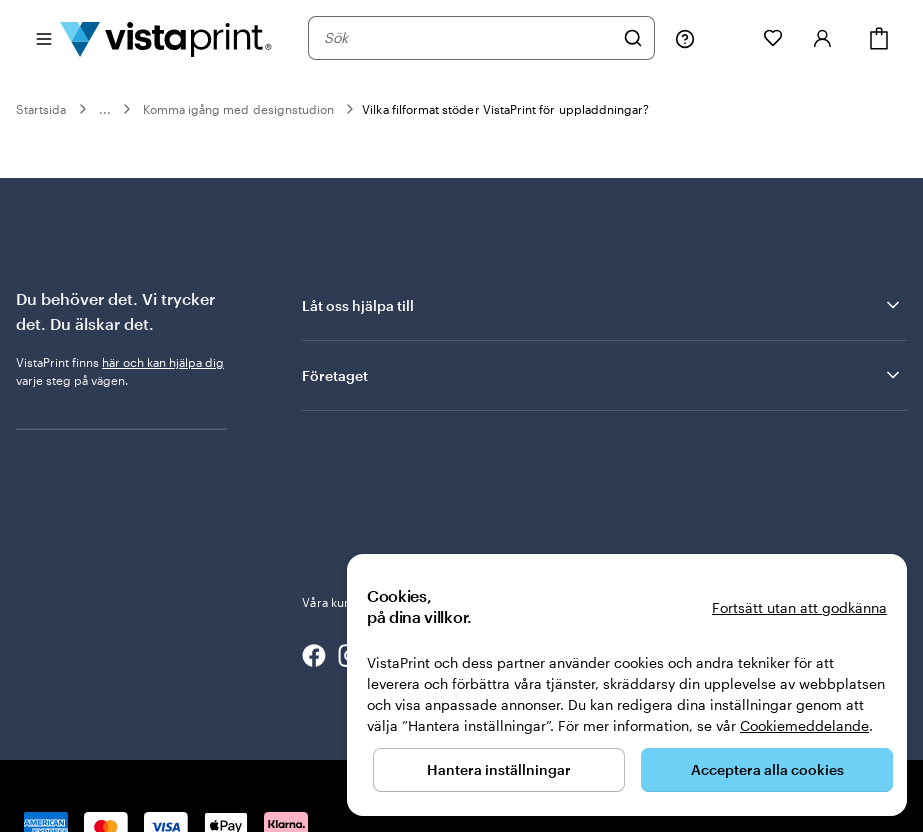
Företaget (602, 375)
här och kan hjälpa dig (163, 362)
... (105, 109)
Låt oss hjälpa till (602, 305)
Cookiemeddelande (804, 725)
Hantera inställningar (499, 769)
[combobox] (468, 38)
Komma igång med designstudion (239, 109)
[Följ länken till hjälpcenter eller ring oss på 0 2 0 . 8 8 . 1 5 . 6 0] (685, 38)
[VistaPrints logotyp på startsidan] (166, 38)
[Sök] (633, 38)
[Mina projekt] (729, 38)
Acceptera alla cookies (767, 769)
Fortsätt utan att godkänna (799, 607)
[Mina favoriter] (773, 38)
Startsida (41, 109)
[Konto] (823, 38)
